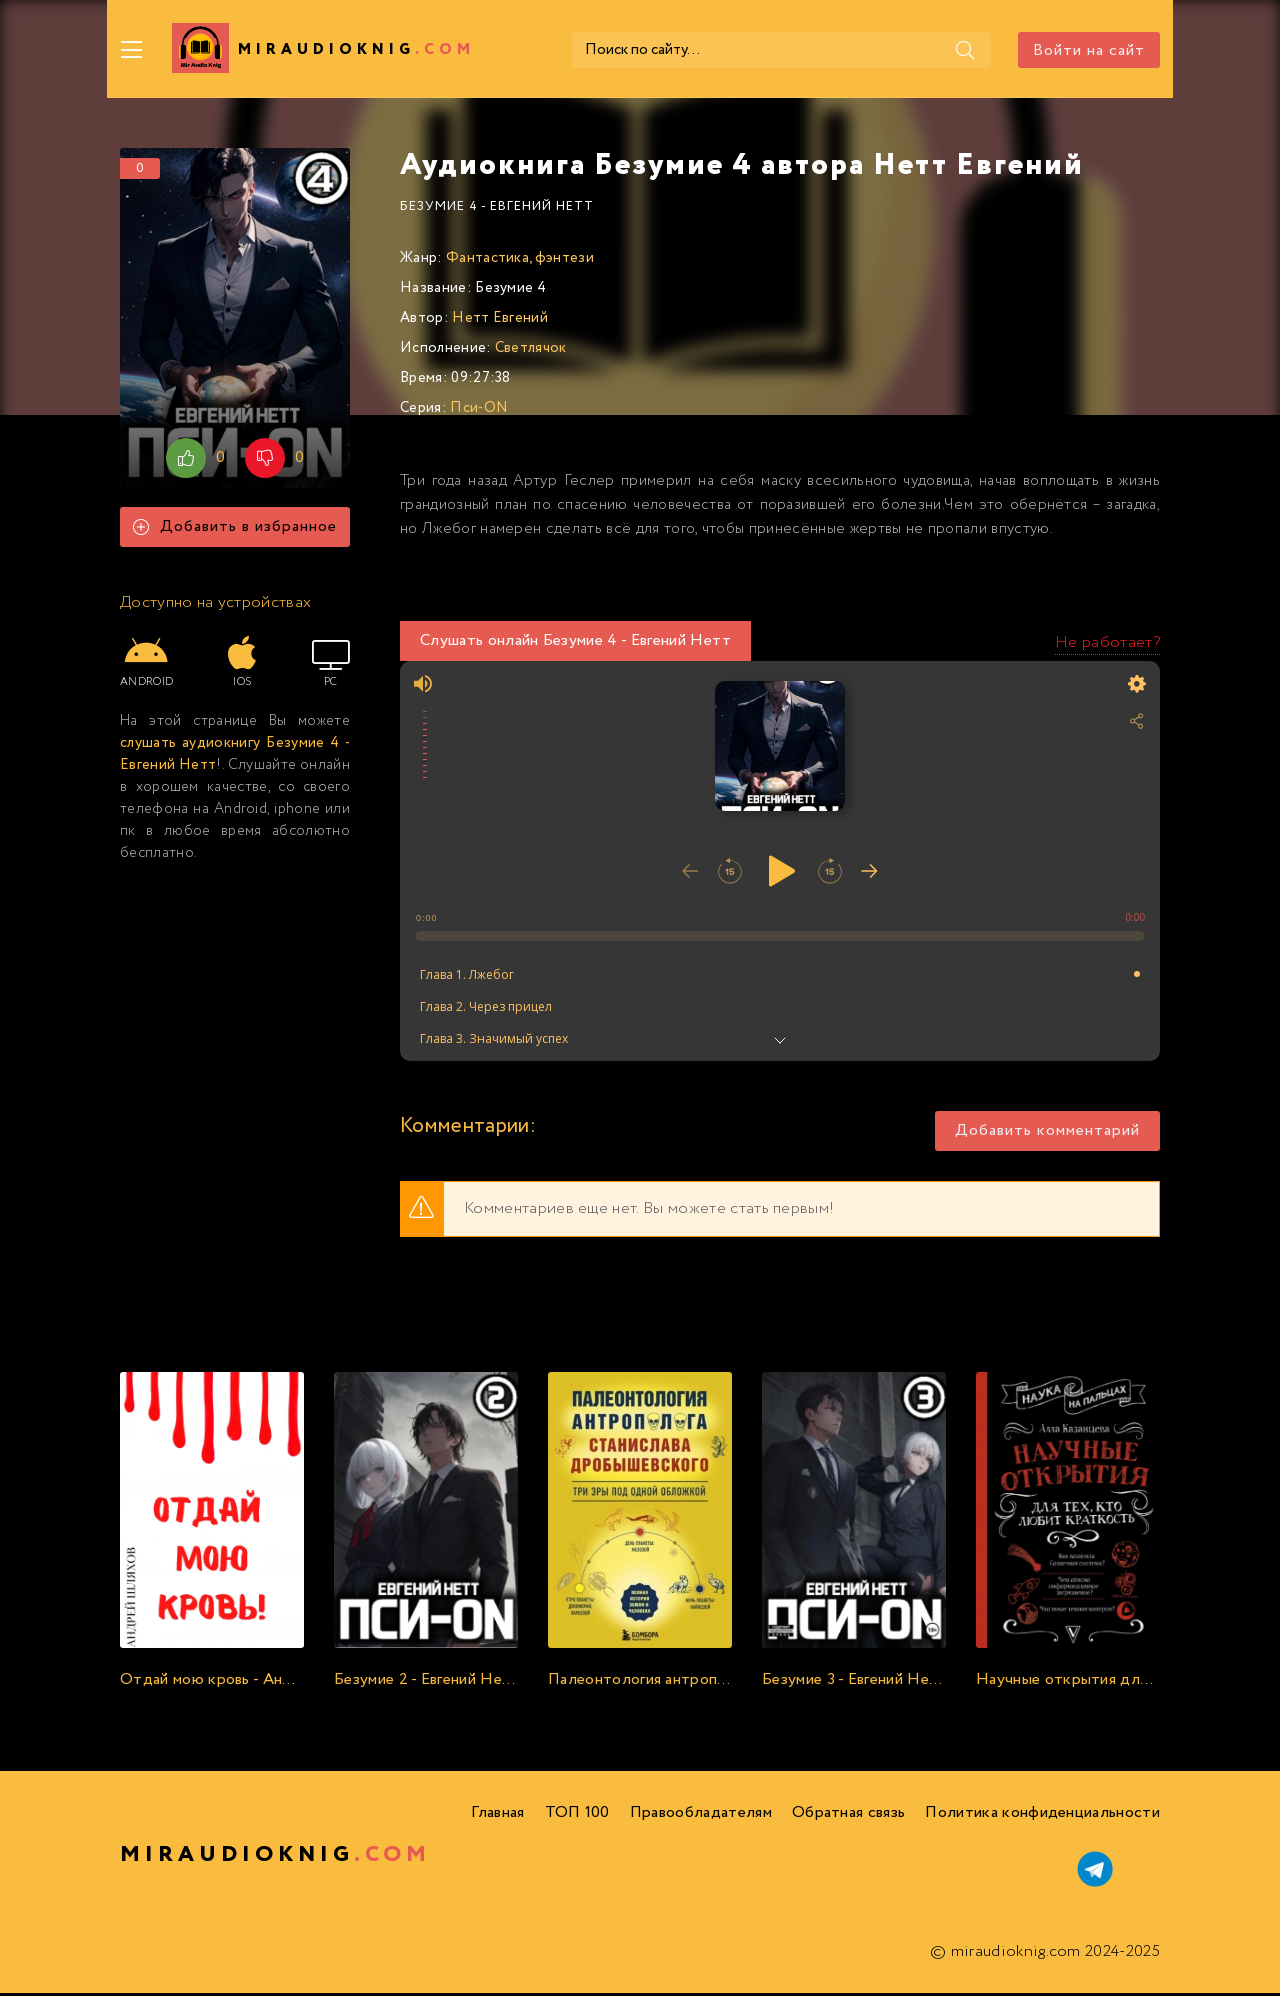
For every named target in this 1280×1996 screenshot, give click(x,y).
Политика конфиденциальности (1042, 1815)
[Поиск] (963, 50)
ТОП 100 (577, 1815)
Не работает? (1107, 645)
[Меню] (132, 50)
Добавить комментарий (1047, 1134)
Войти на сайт (1089, 50)
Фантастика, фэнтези (520, 261)
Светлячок (531, 351)
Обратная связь (848, 1815)
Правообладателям (701, 1815)
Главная (497, 1815)
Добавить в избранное (235, 530)
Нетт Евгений (500, 321)
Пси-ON (479, 411)
